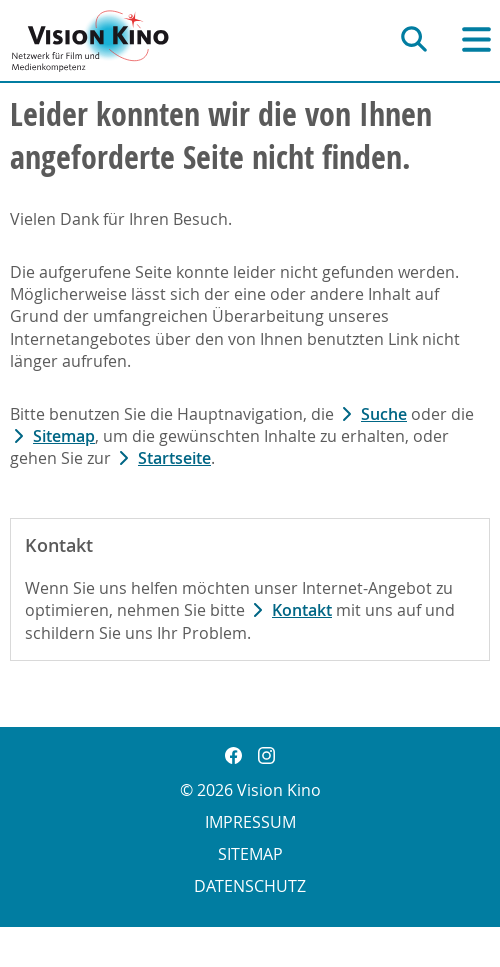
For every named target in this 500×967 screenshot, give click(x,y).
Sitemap (64, 436)
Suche (384, 414)
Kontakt (302, 610)
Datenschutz (250, 886)
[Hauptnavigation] (476, 39)
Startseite (174, 458)
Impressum (250, 822)
